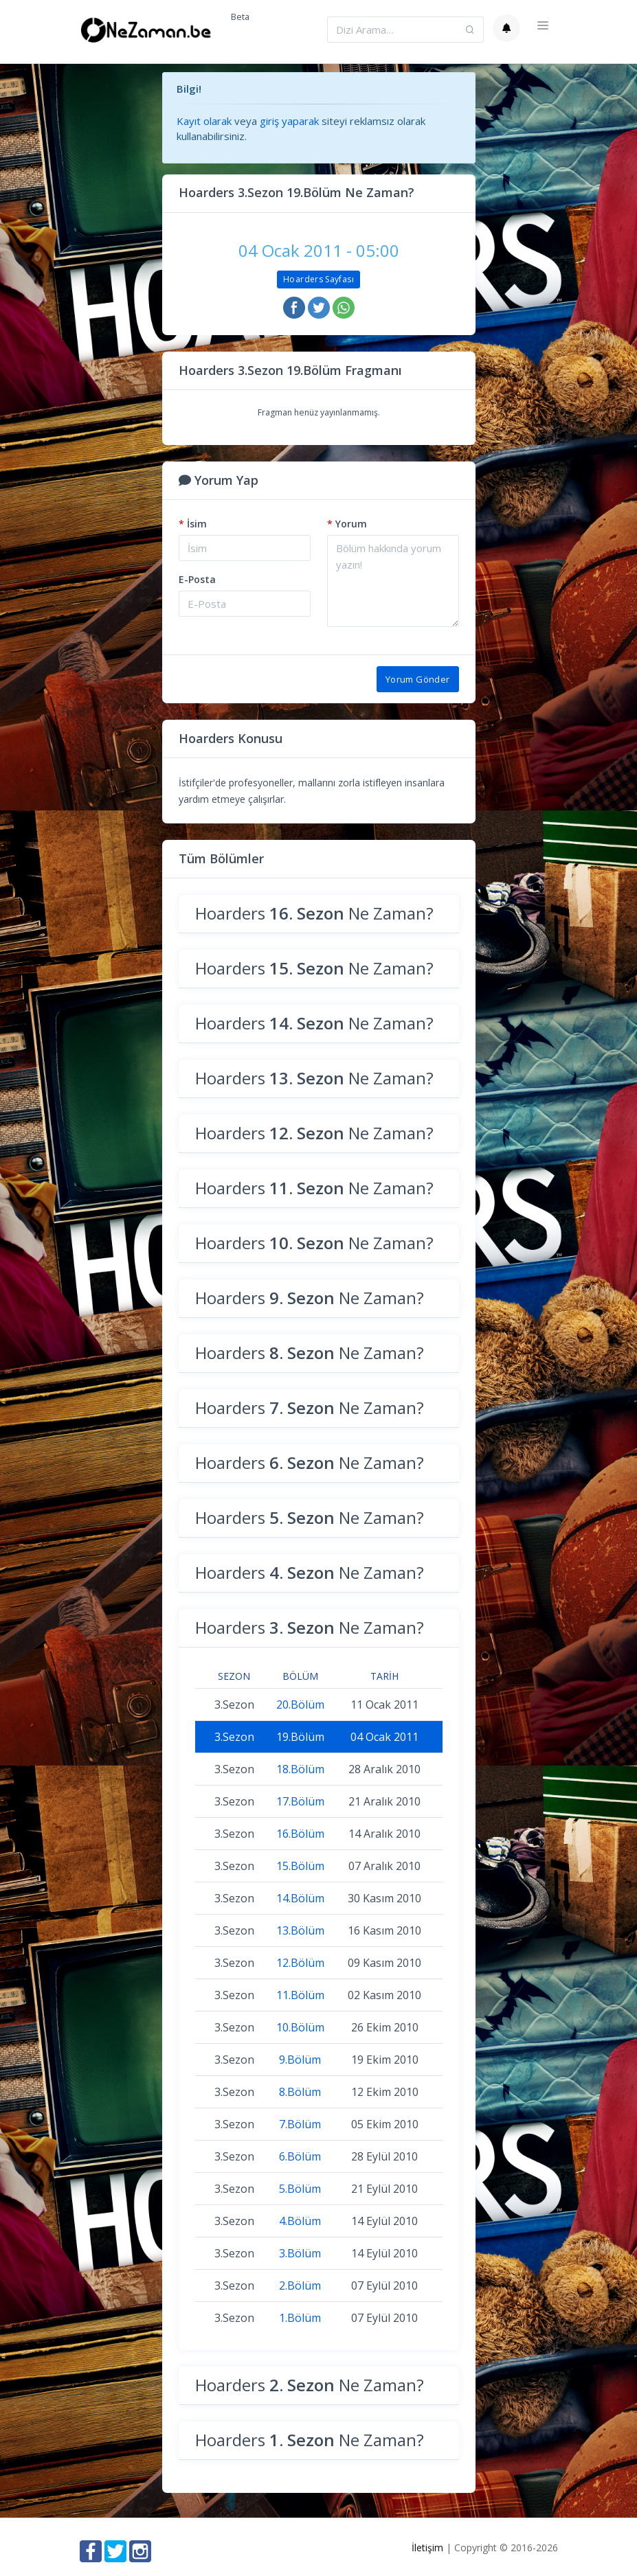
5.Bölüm (300, 2188)
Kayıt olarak (204, 121)
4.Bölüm (300, 2221)
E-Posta (197, 579)
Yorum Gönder (417, 679)
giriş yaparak (289, 121)
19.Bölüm (300, 1736)
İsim (193, 523)
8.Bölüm (300, 2091)
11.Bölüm (300, 1995)
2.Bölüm (300, 2285)
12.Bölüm (300, 1962)
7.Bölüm (300, 2124)
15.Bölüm (300, 1865)
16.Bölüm (300, 1833)
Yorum (347, 523)
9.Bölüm (300, 2059)
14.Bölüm (300, 1898)
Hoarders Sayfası (318, 279)
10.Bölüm (300, 2027)
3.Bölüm (300, 2253)
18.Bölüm (300, 1769)
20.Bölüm (300, 1704)
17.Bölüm (300, 1801)
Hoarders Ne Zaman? (314, 913)
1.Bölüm (300, 2317)
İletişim (427, 2547)
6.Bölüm (300, 2156)
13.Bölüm (300, 1930)
